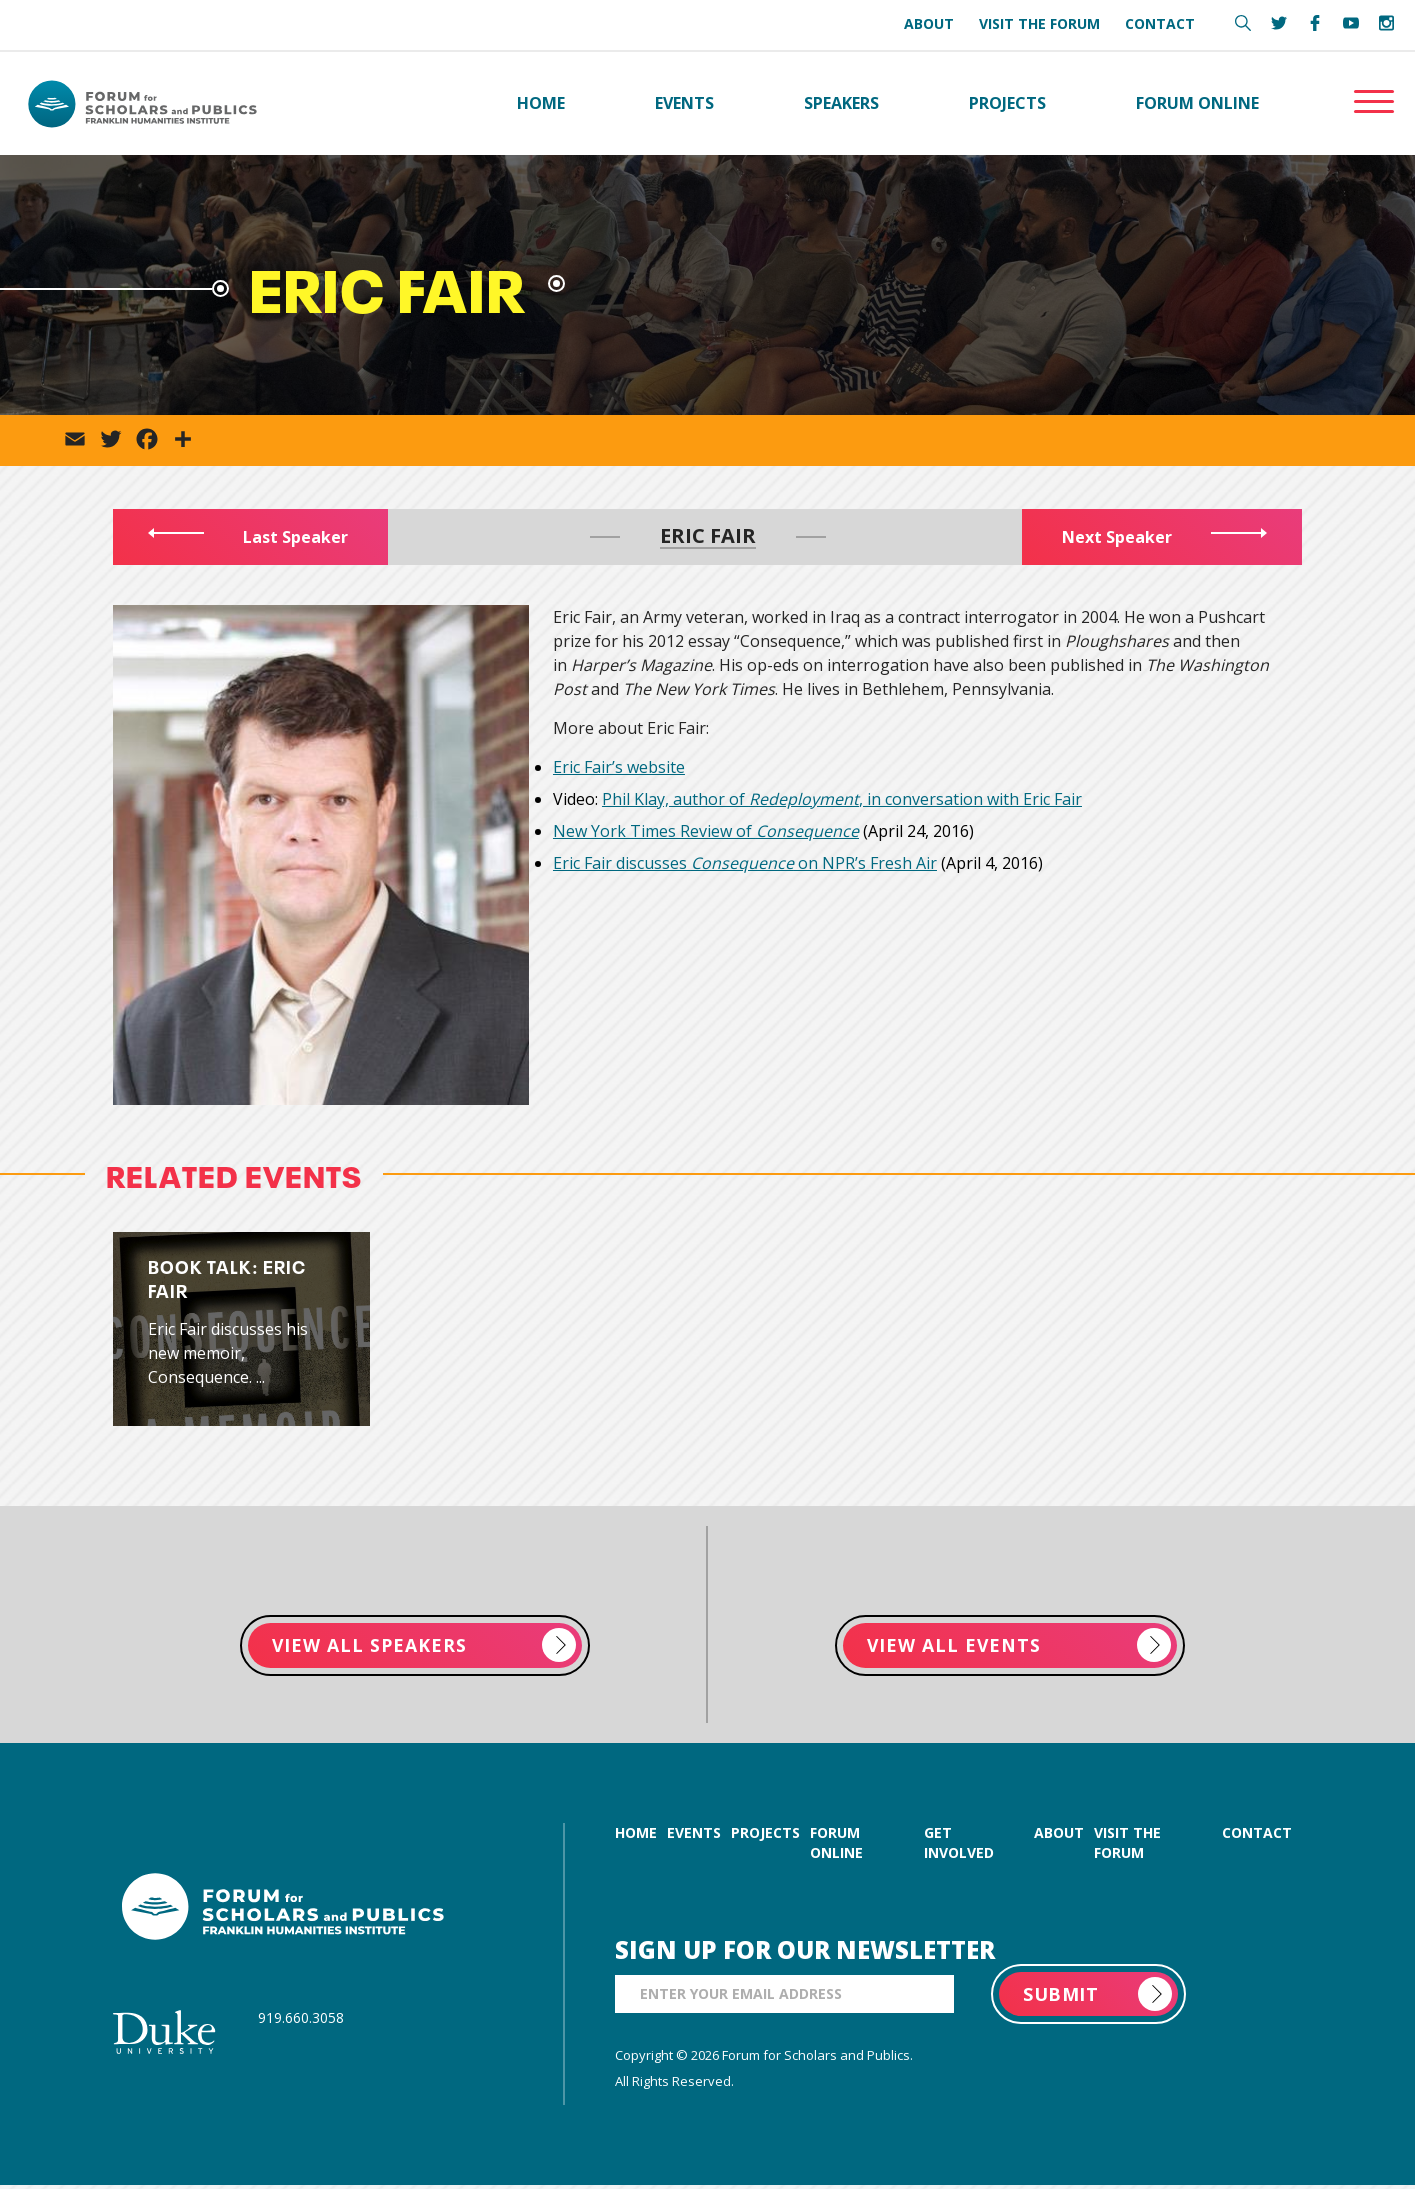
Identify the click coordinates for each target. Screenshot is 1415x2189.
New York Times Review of (706, 833)
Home (541, 104)
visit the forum (1127, 1846)
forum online (836, 1846)
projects (765, 1836)
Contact (1160, 23)
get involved (959, 1846)
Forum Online (1197, 104)
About (929, 23)
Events (684, 104)
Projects (1007, 104)
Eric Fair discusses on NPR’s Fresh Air (745, 865)
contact (1257, 1836)
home (636, 1836)
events (694, 1836)
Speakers (841, 104)
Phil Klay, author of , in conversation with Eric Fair (842, 801)
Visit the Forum (1039, 23)
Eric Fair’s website (619, 769)
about (1059, 1836)
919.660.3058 (301, 2021)
